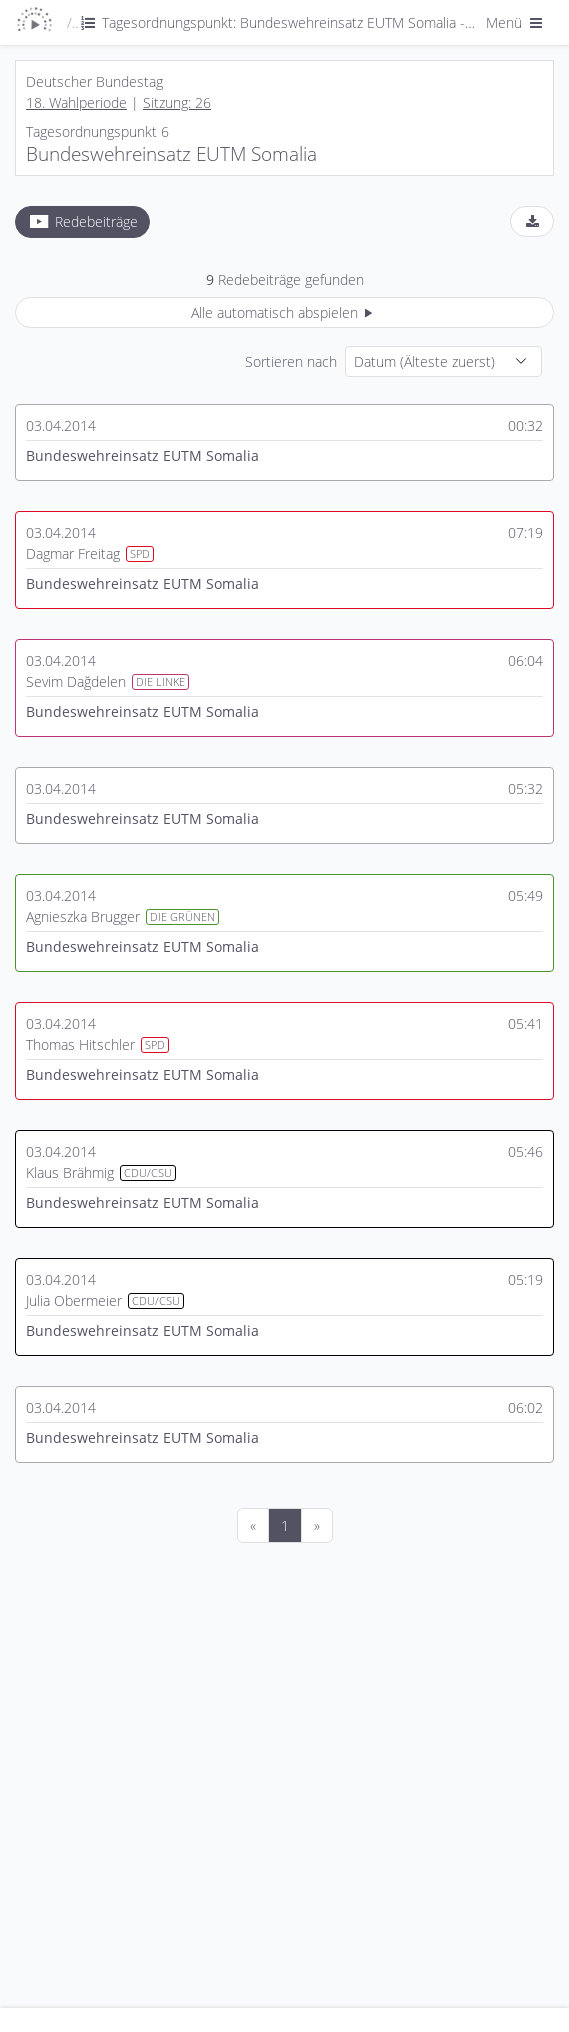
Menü (516, 22)
